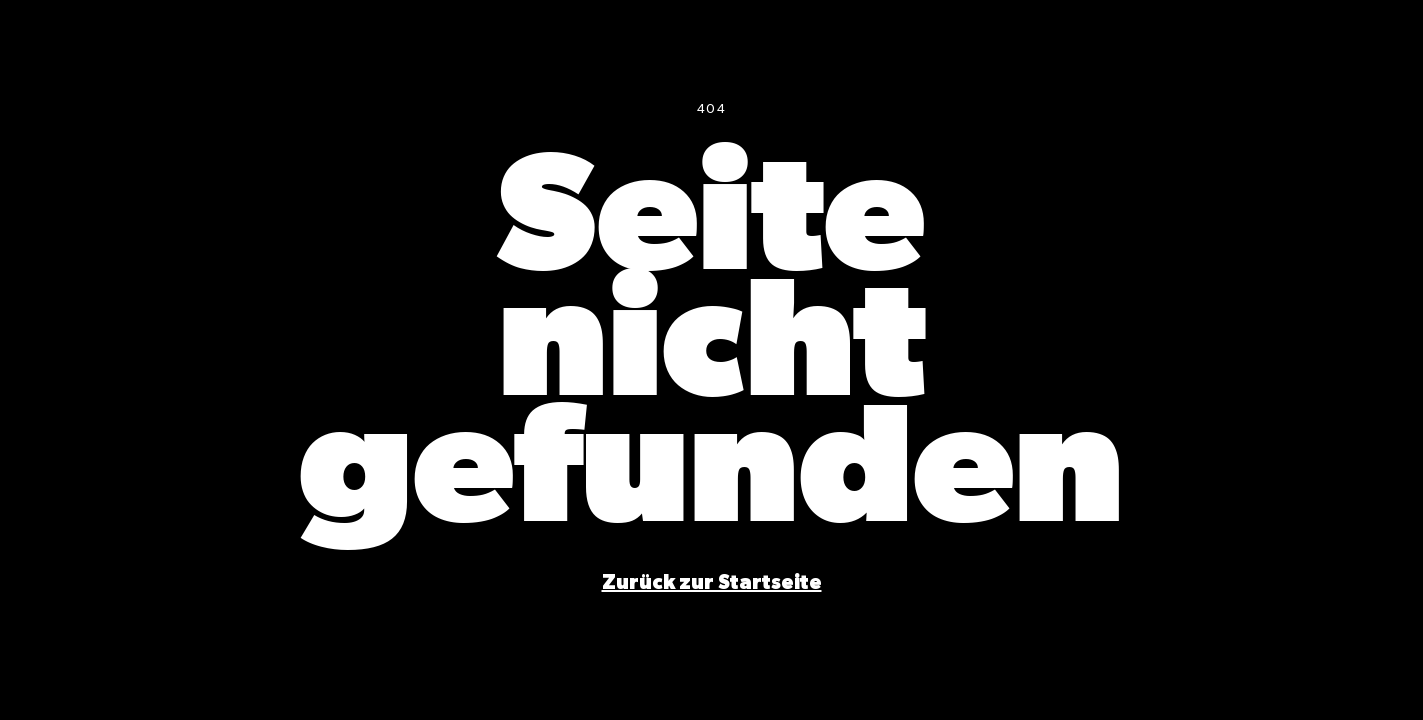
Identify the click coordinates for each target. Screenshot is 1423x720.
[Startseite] (712, 583)
